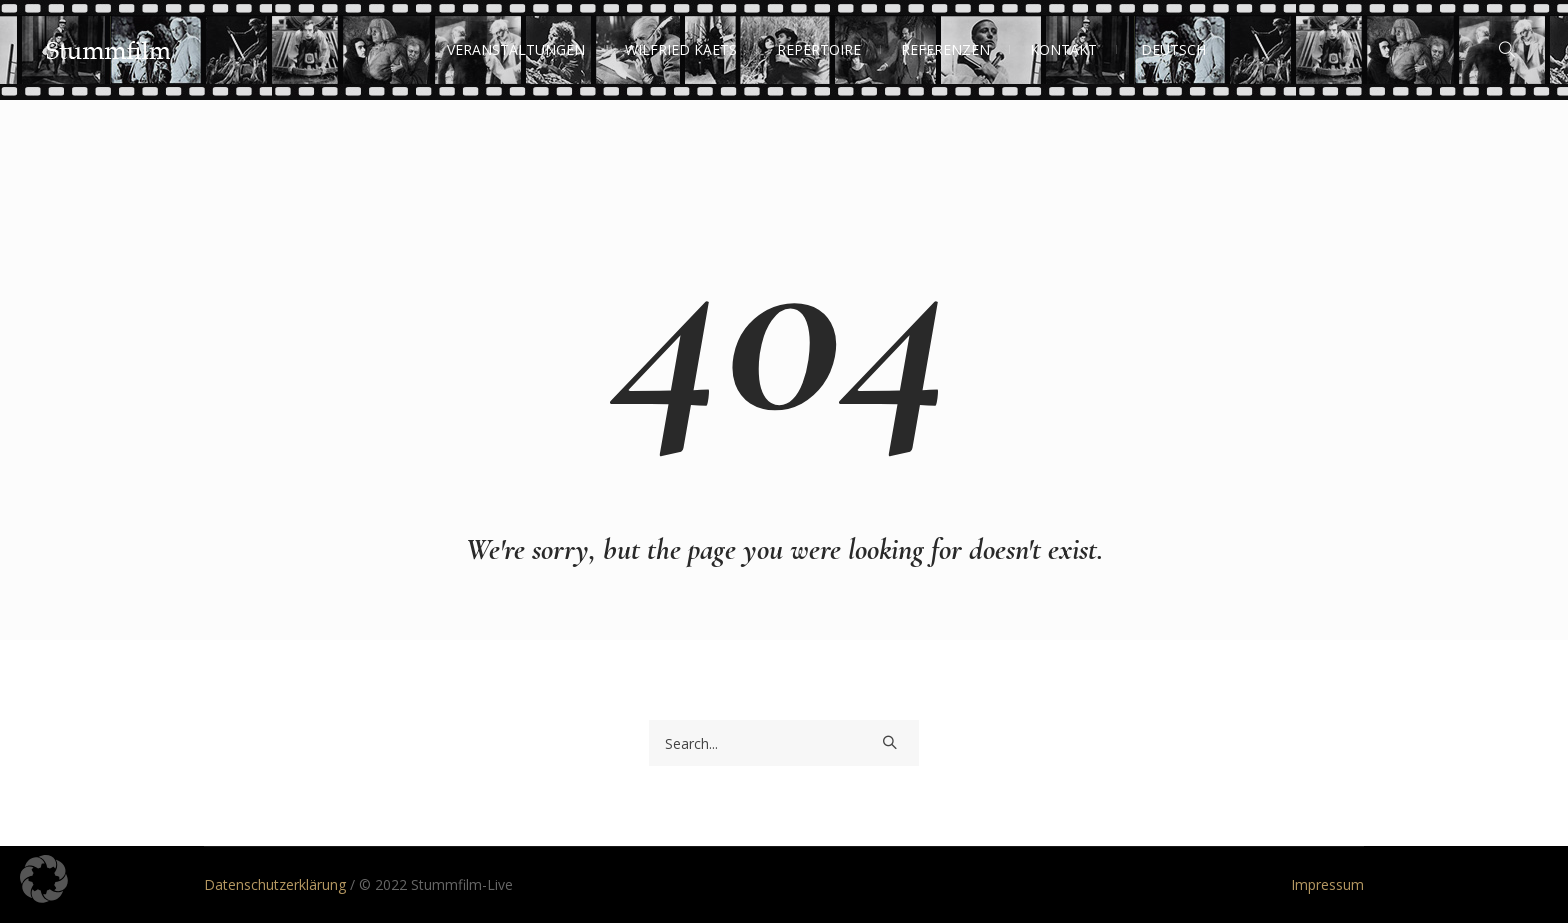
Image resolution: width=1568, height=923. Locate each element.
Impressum (1327, 884)
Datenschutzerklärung (275, 884)
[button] (44, 879)
